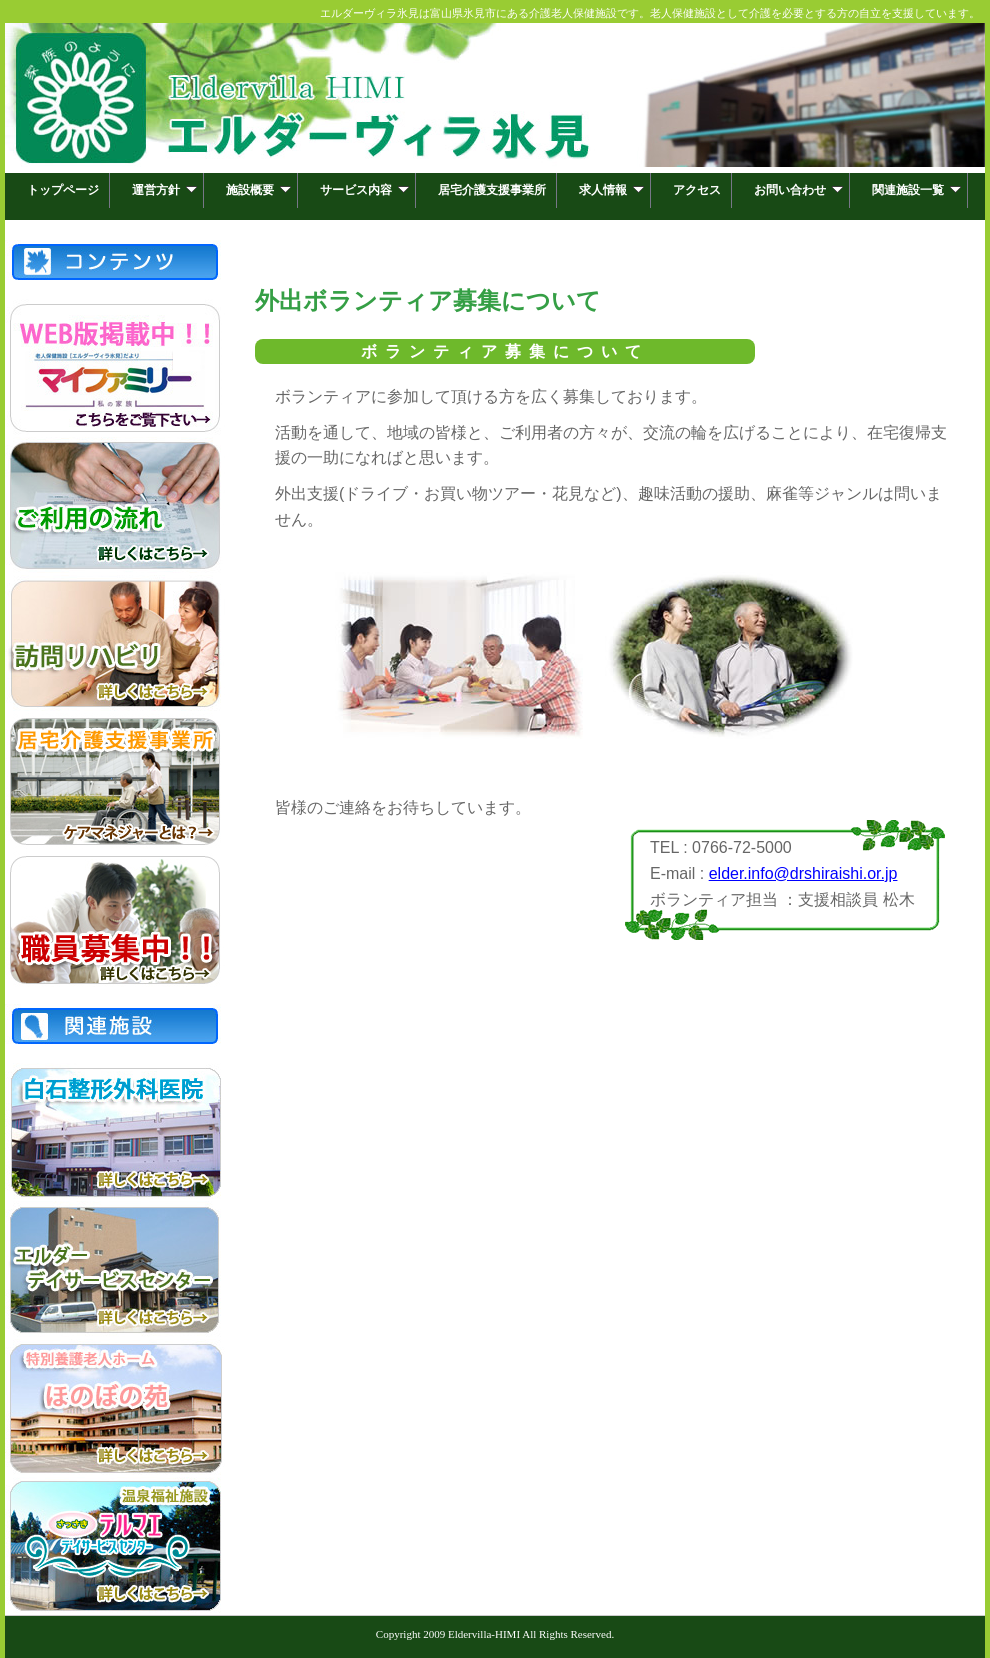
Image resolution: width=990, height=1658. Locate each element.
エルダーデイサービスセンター (115, 1270)
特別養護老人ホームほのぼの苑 (115, 1408)
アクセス (697, 190)
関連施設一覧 (916, 190)
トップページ (63, 190)
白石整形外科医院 (115, 1132)
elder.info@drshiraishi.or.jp (803, 873)
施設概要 (258, 190)
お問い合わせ (798, 190)
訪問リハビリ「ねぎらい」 (115, 644)
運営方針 (164, 190)
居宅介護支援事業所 (492, 190)
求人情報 (611, 190)
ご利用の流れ (115, 506)
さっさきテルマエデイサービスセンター (115, 1546)
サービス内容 (364, 190)
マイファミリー (115, 368)
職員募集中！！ (115, 920)
